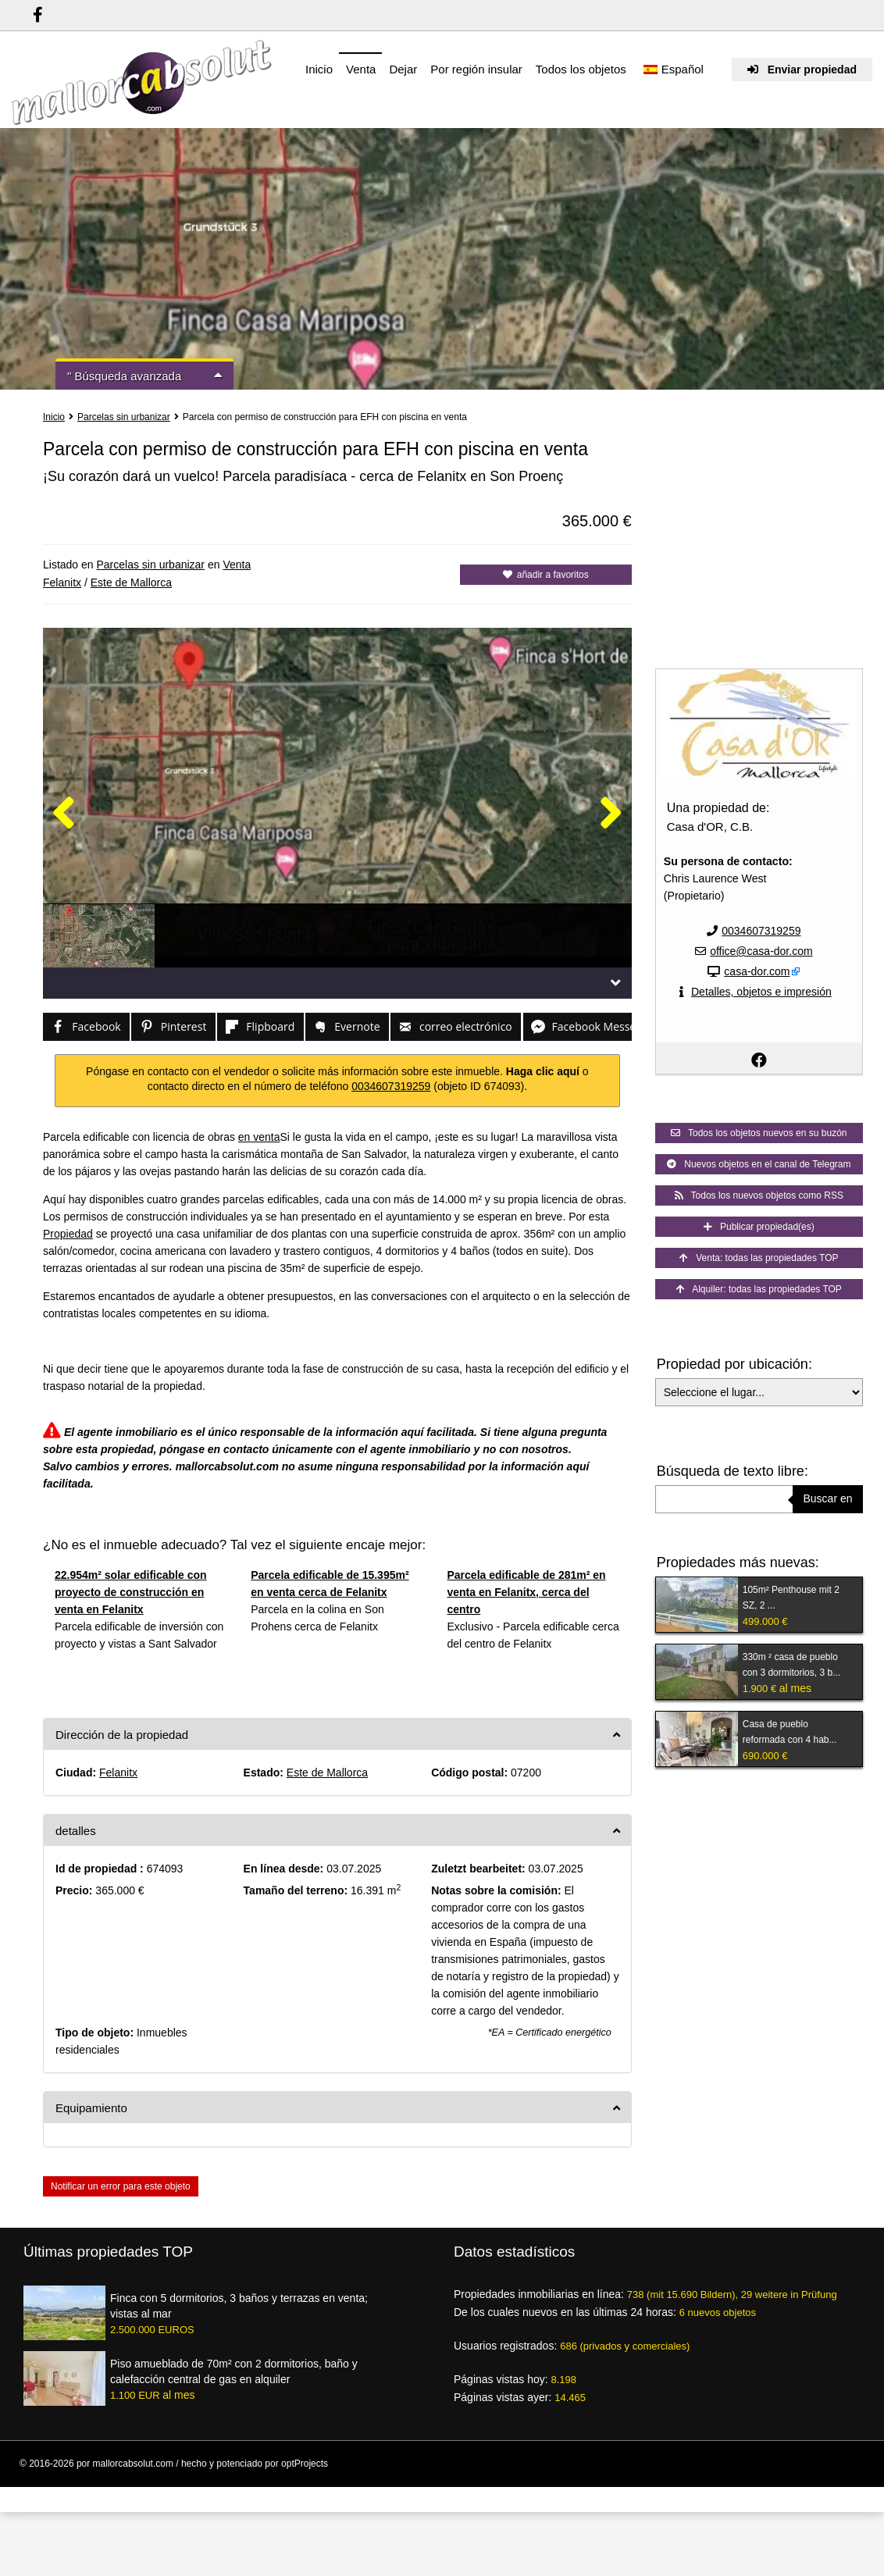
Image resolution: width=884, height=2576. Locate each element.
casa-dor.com (757, 971)
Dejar (403, 69)
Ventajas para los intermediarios (273, 2491)
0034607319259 (390, 1086)
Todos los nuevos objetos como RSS (759, 1195)
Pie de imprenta (770, 2491)
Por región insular (476, 69)
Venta (361, 69)
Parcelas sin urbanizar (123, 417)
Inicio (319, 69)
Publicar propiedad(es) (759, 1226)
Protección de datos (581, 2491)
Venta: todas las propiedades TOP (758, 1257)
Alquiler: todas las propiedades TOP (759, 1289)
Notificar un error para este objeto (121, 2186)
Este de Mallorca (131, 582)
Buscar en (827, 1498)
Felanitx (62, 582)
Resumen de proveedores (395, 2491)
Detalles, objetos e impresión (761, 991)
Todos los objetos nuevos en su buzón (759, 1133)
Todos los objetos (581, 69)
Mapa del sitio (837, 2491)
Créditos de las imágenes (679, 2491)
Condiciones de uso (494, 2491)
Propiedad (68, 1233)
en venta (259, 1137)
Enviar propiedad (802, 69)
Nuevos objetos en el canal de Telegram (758, 1164)
